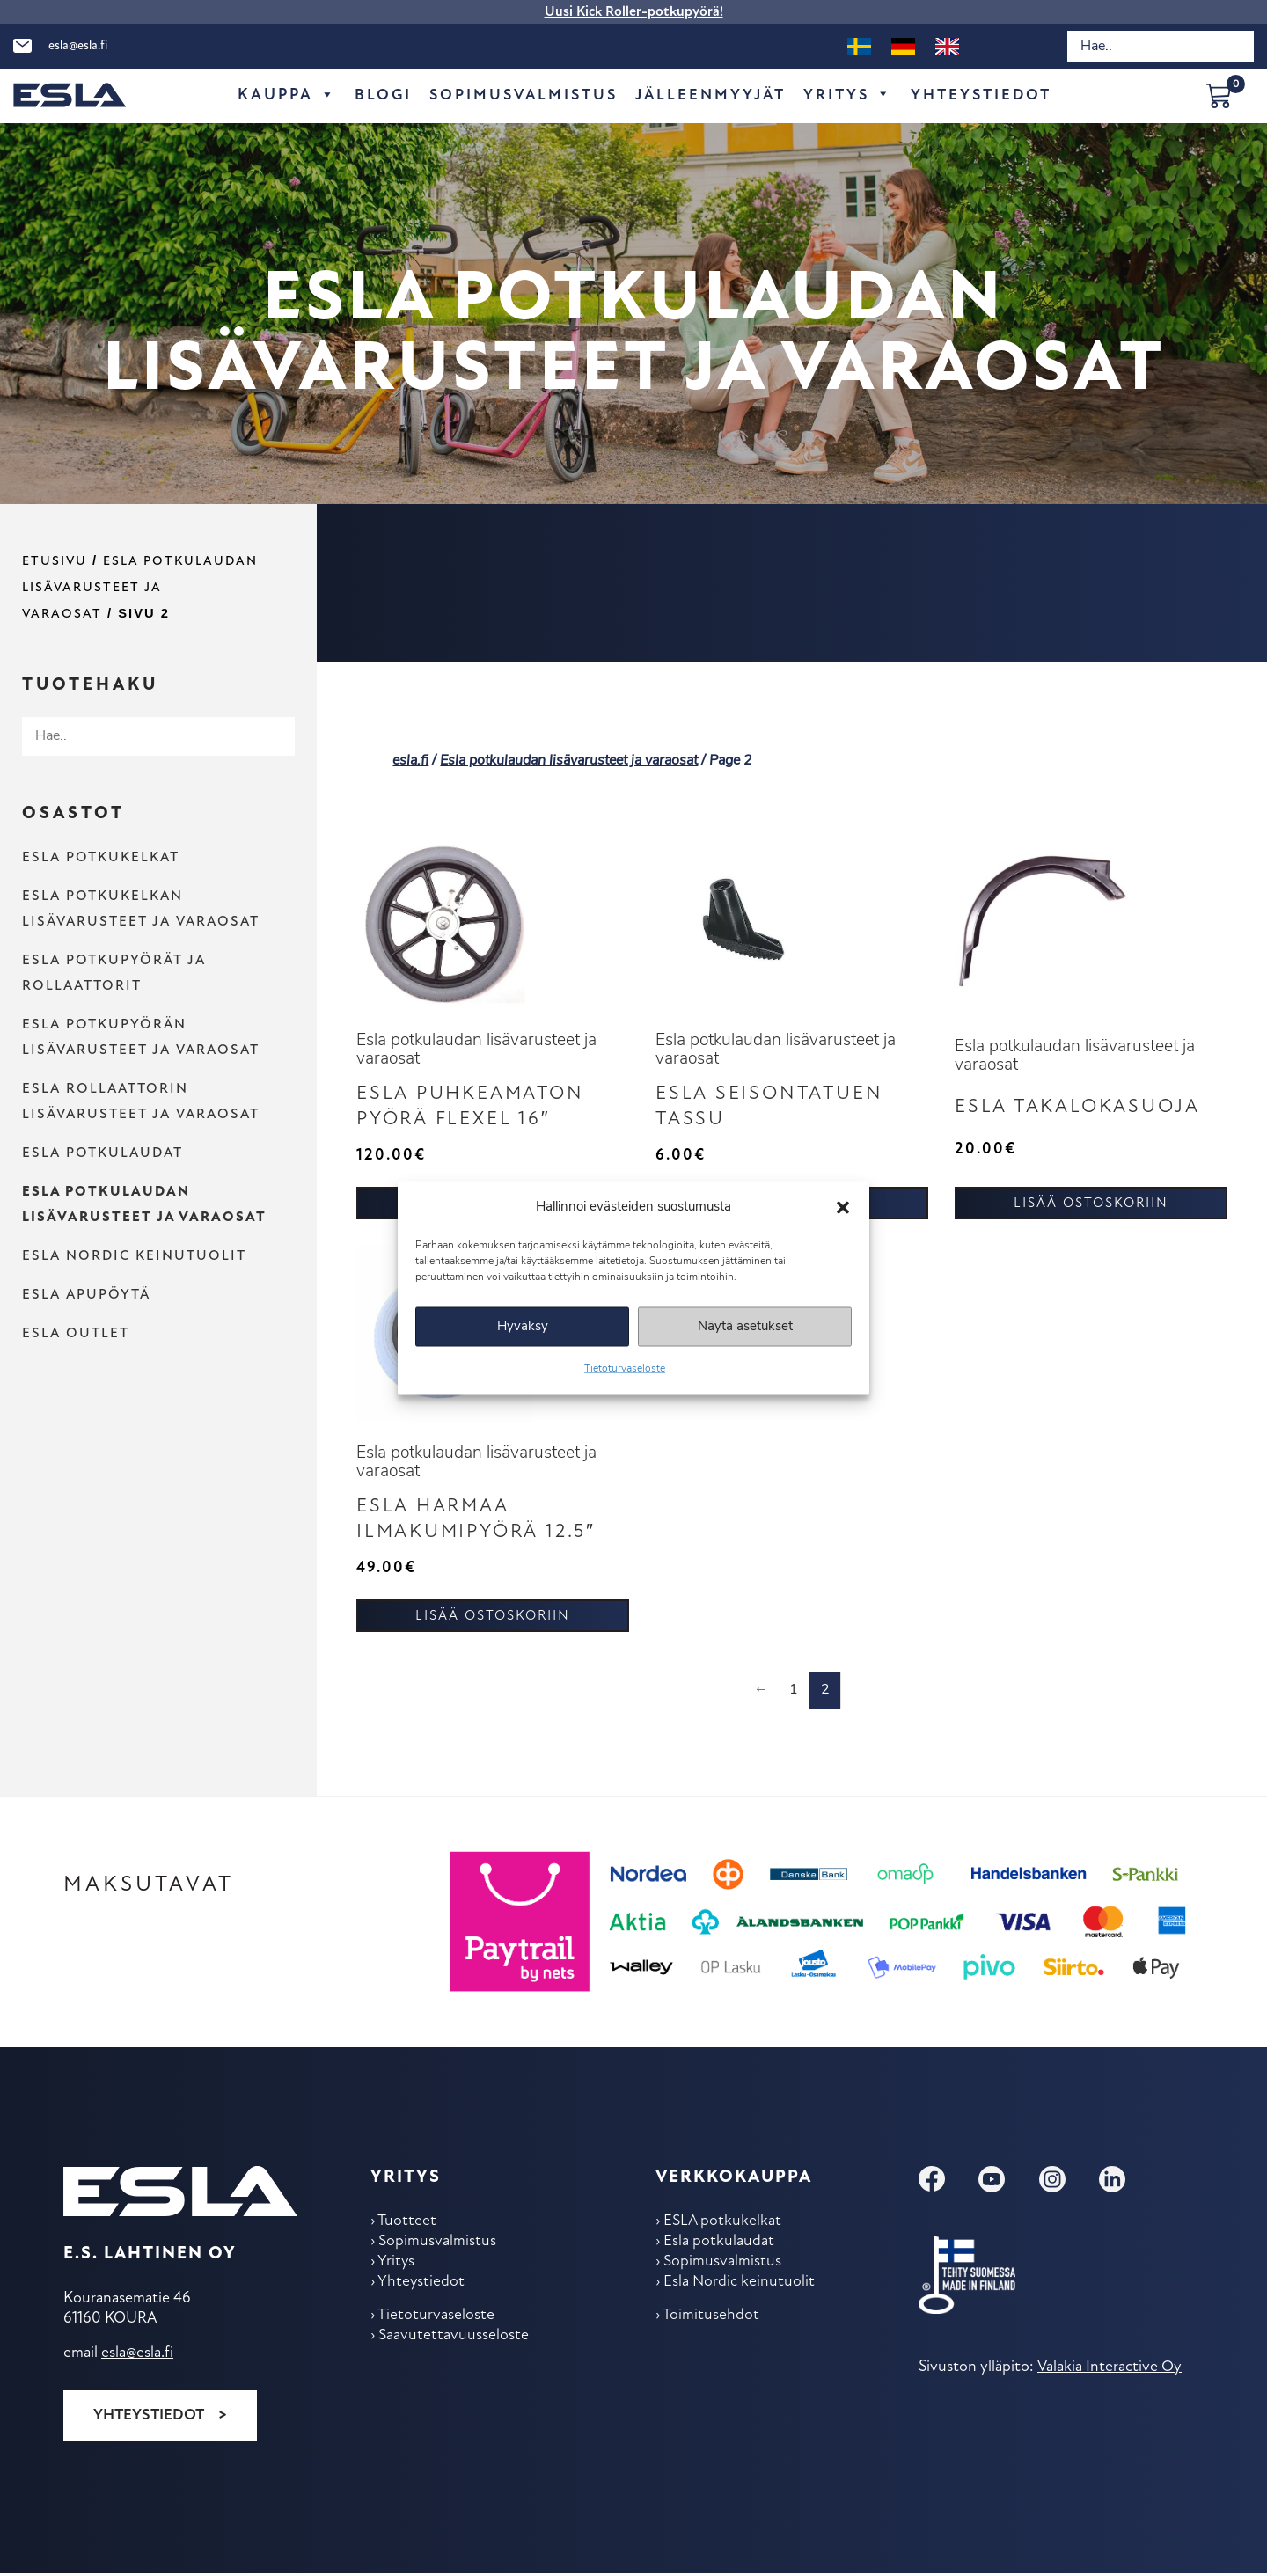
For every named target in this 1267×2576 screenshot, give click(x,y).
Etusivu (54, 561)
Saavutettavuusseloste (454, 2344)
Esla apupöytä (86, 1295)
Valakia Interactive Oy (1108, 2371)
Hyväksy (522, 1326)
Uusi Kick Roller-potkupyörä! (634, 12)
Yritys (852, 95)
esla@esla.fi (77, 46)
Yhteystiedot (148, 2418)
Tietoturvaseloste (624, 1369)
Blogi (375, 95)
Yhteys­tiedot (988, 95)
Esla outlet (75, 1334)
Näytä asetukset (745, 1326)
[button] (843, 1207)
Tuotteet (407, 2225)
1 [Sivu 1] (794, 1694)
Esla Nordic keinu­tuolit (134, 1256)
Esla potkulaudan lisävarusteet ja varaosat (140, 588)
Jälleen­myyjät (711, 95)
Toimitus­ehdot (711, 2323)
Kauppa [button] (278, 95)
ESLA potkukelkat (100, 858)
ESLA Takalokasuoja (1083, 1109)
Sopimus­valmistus (518, 95)
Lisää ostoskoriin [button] (1091, 1206)
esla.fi (410, 761)
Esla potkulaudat (102, 1153)
